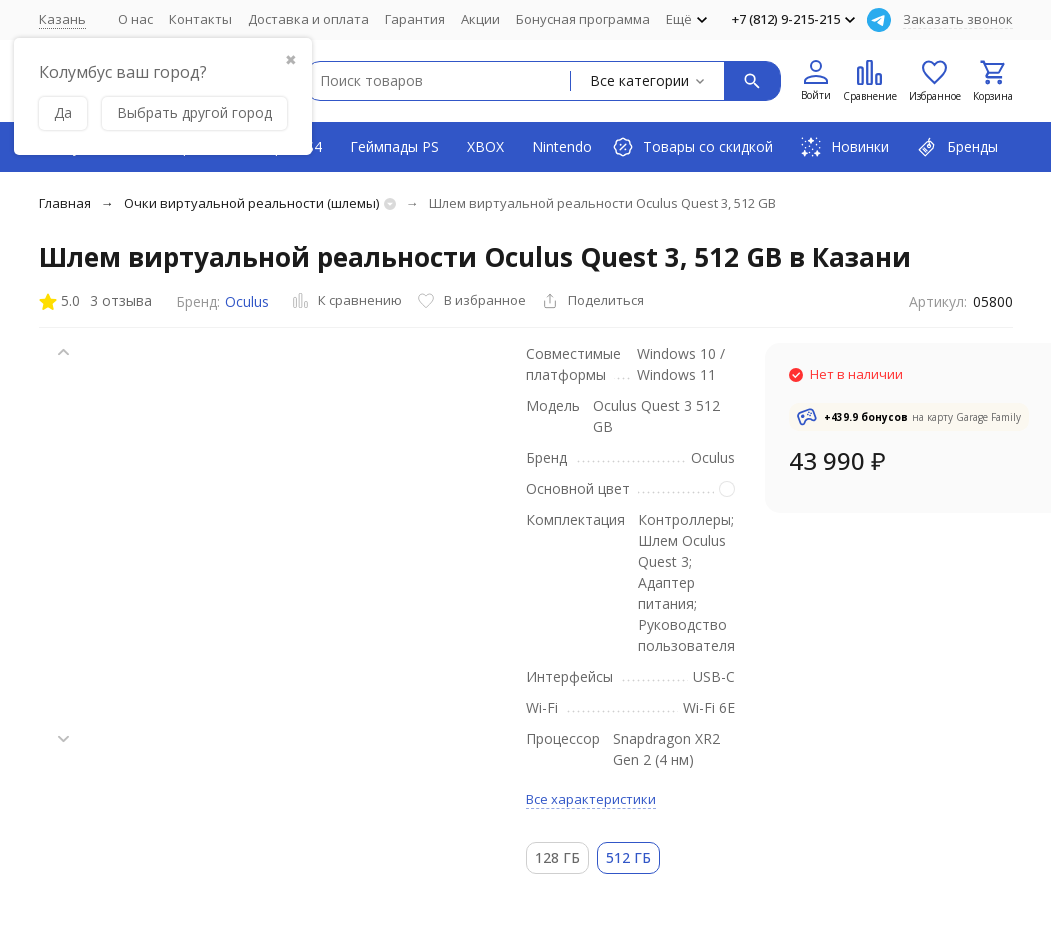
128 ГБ (557, 857)
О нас (135, 19)
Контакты (200, 19)
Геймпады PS (394, 146)
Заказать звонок (958, 19)
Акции (480, 19)
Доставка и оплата (308, 19)
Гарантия (415, 19)
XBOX (485, 146)
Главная (65, 203)
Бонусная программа (583, 19)
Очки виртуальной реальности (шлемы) (251, 203)
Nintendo (562, 146)
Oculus (247, 301)
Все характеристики (591, 799)
